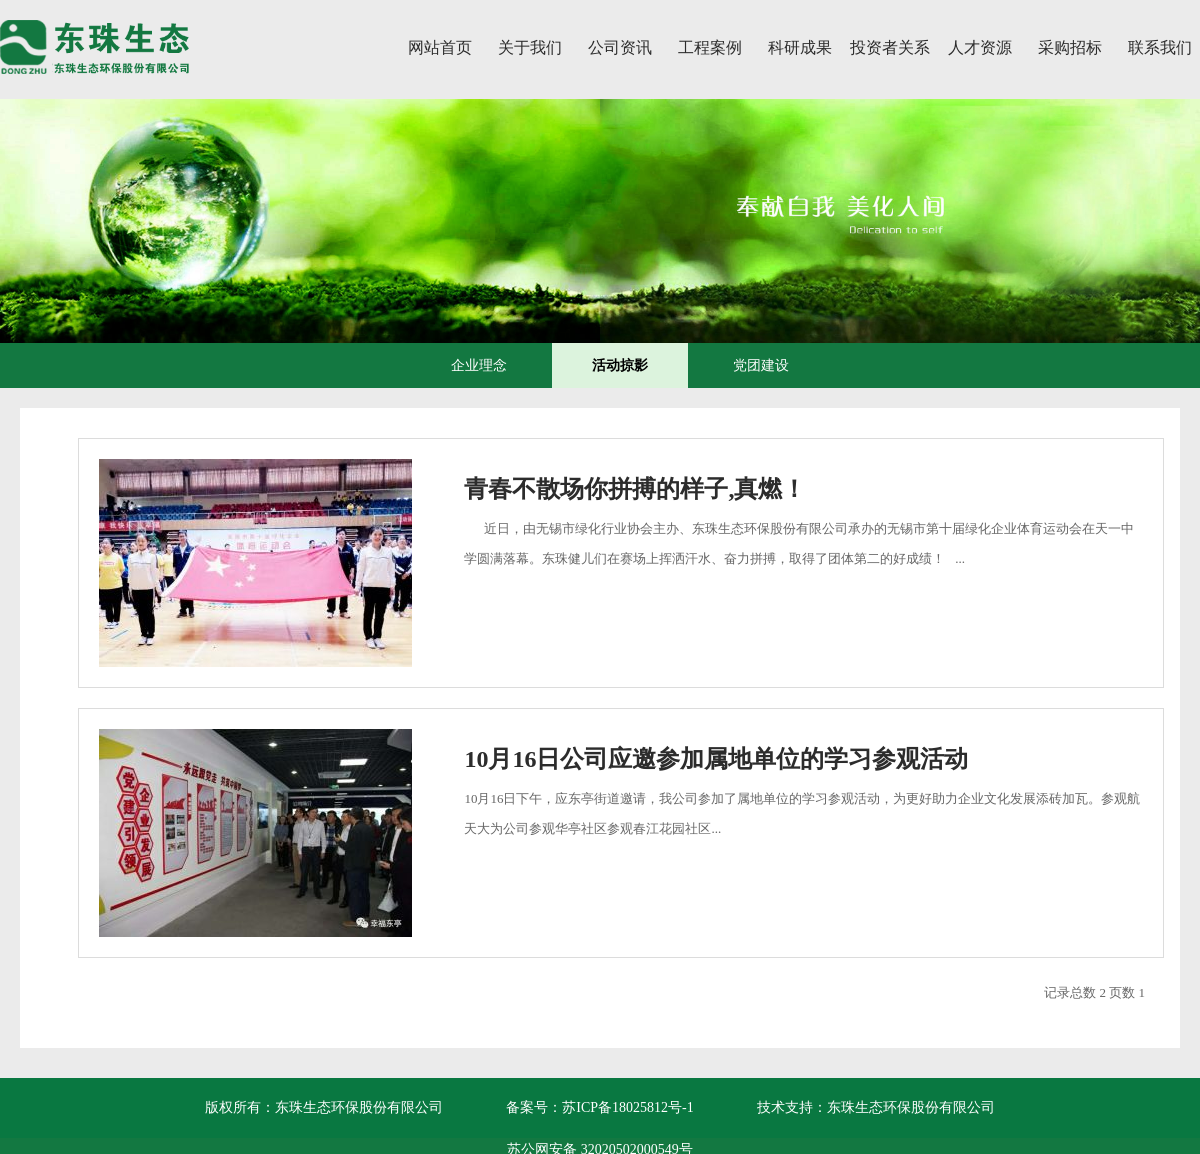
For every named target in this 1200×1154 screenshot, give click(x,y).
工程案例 (710, 47)
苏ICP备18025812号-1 (627, 1107)
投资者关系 (890, 47)
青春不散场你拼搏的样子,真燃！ (635, 489)
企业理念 (479, 365)
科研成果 (800, 47)
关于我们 (530, 47)
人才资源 (980, 47)
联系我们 (1160, 47)
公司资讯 (620, 47)
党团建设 (761, 365)
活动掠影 (620, 365)
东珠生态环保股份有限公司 (911, 1107)
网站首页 (440, 47)
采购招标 (1070, 47)
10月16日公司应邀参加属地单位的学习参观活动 (716, 759)
